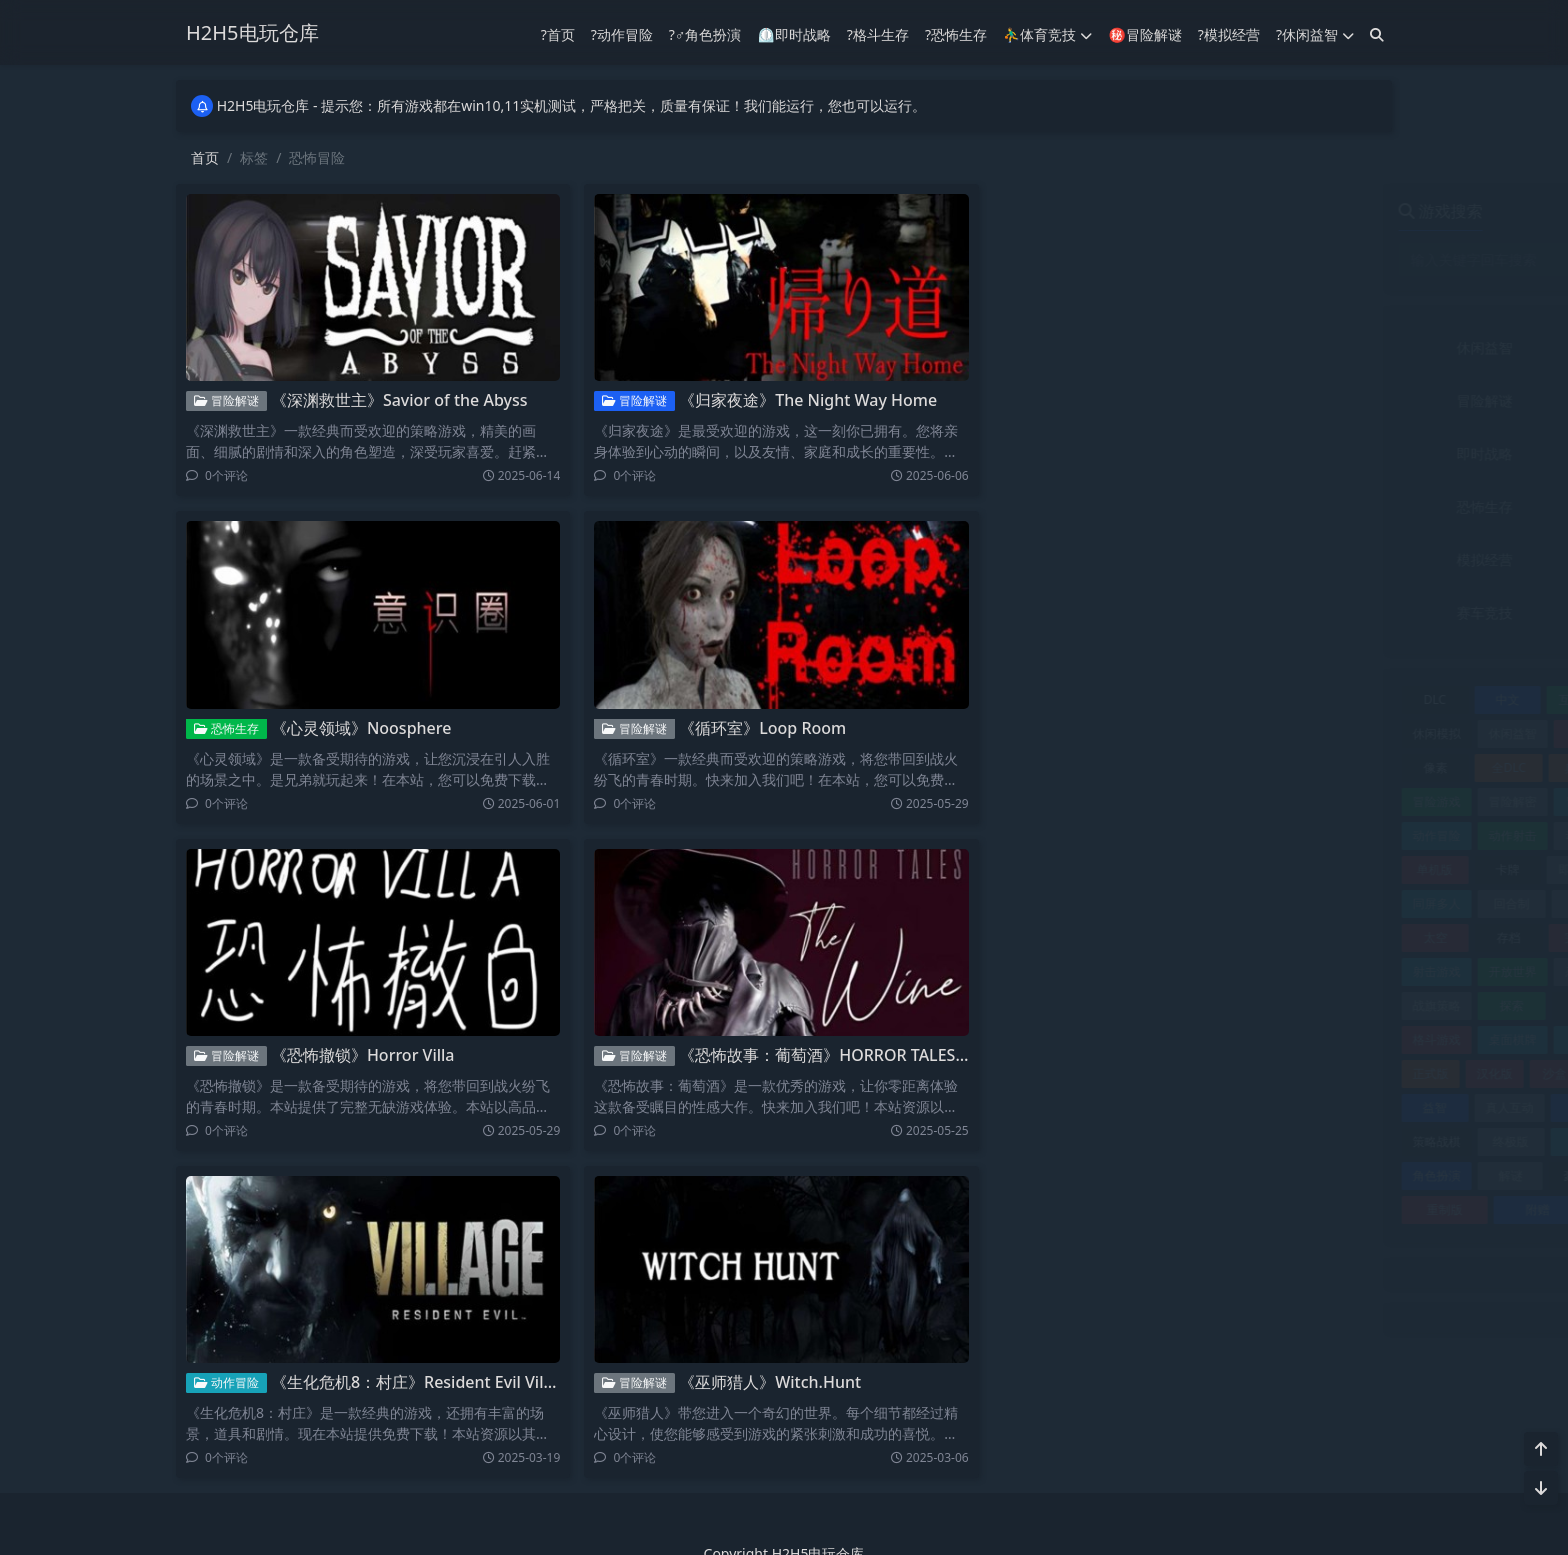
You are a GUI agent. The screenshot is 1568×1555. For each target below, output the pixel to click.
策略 (1267, 1107)
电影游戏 (1342, 1073)
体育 (1197, 733)
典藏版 (1193, 767)
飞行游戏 (1334, 1209)
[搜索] (1377, 33)
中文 (1118, 699)
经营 (1195, 1141)
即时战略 (1096, 453)
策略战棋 (1047, 1141)
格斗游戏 (1047, 1039)
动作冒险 (219, 1382)
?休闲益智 (1315, 33)
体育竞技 (1293, 347)
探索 (1122, 1005)
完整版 (1193, 937)
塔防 (1196, 903)
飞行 (1241, 1209)
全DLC (1119, 767)
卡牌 (1118, 869)
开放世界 (1123, 971)
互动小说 (1193, 699)
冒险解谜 (219, 400)
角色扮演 (1293, 559)
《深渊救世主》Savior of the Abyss (392, 400)
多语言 (1343, 903)
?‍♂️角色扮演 (705, 33)
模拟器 (1268, 1039)
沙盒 (1165, 1073)
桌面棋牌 (1123, 1039)
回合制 (1122, 903)
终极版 (1122, 1141)
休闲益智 (1096, 347)
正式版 (1041, 1073)
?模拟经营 (1229, 33)
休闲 (1267, 699)
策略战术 (1342, 1107)
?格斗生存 (878, 33)
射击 (1343, 937)
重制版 (1055, 1209)
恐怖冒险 (1342, 971)
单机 (1345, 835)
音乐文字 (1293, 612)
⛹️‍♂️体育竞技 (1047, 33)
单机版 (1045, 869)
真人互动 (1120, 1107)
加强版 (1274, 801)
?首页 (558, 33)
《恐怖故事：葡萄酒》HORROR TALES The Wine (848, 1055)
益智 (1045, 1107)
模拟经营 (1096, 559)
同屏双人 (1342, 869)
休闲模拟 (1047, 733)
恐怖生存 (219, 728)
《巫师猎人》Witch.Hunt (764, 1382)
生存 (1276, 1073)
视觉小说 (1342, 1141)
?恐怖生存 (956, 33)
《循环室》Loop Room (756, 728)
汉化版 (1105, 1073)
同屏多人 (1047, 903)
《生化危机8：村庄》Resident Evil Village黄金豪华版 (456, 1382)
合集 (1267, 869)
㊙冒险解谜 (1144, 33)
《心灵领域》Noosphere (354, 728)
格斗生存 (1293, 506)
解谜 (1121, 1175)
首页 (205, 157)
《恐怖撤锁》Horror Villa (356, 1055)
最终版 (1270, 1005)
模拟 (1197, 1039)
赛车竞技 (1096, 612)
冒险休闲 (1342, 767)
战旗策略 (1047, 1005)
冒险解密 (1123, 801)
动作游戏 (1200, 835)
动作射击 (1123, 835)
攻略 (1196, 1005)
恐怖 (1271, 971)
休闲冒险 (1342, 699)
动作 (1345, 801)
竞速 (1195, 1107)
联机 (1267, 1141)
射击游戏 (1047, 971)
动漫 (1274, 835)
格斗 (1343, 1005)
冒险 (1267, 767)
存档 (1119, 937)
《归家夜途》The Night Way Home (802, 400)
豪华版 (1192, 1175)
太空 (1046, 937)
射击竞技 (1293, 453)
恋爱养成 (1200, 971)
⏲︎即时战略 (793, 33)
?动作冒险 (622, 33)
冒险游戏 (1047, 801)
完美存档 (1268, 937)
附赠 (1148, 1209)
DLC (1045, 699)
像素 (1046, 767)
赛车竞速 (1342, 1175)
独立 (1221, 1073)
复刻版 (1270, 903)
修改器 (1345, 733)
